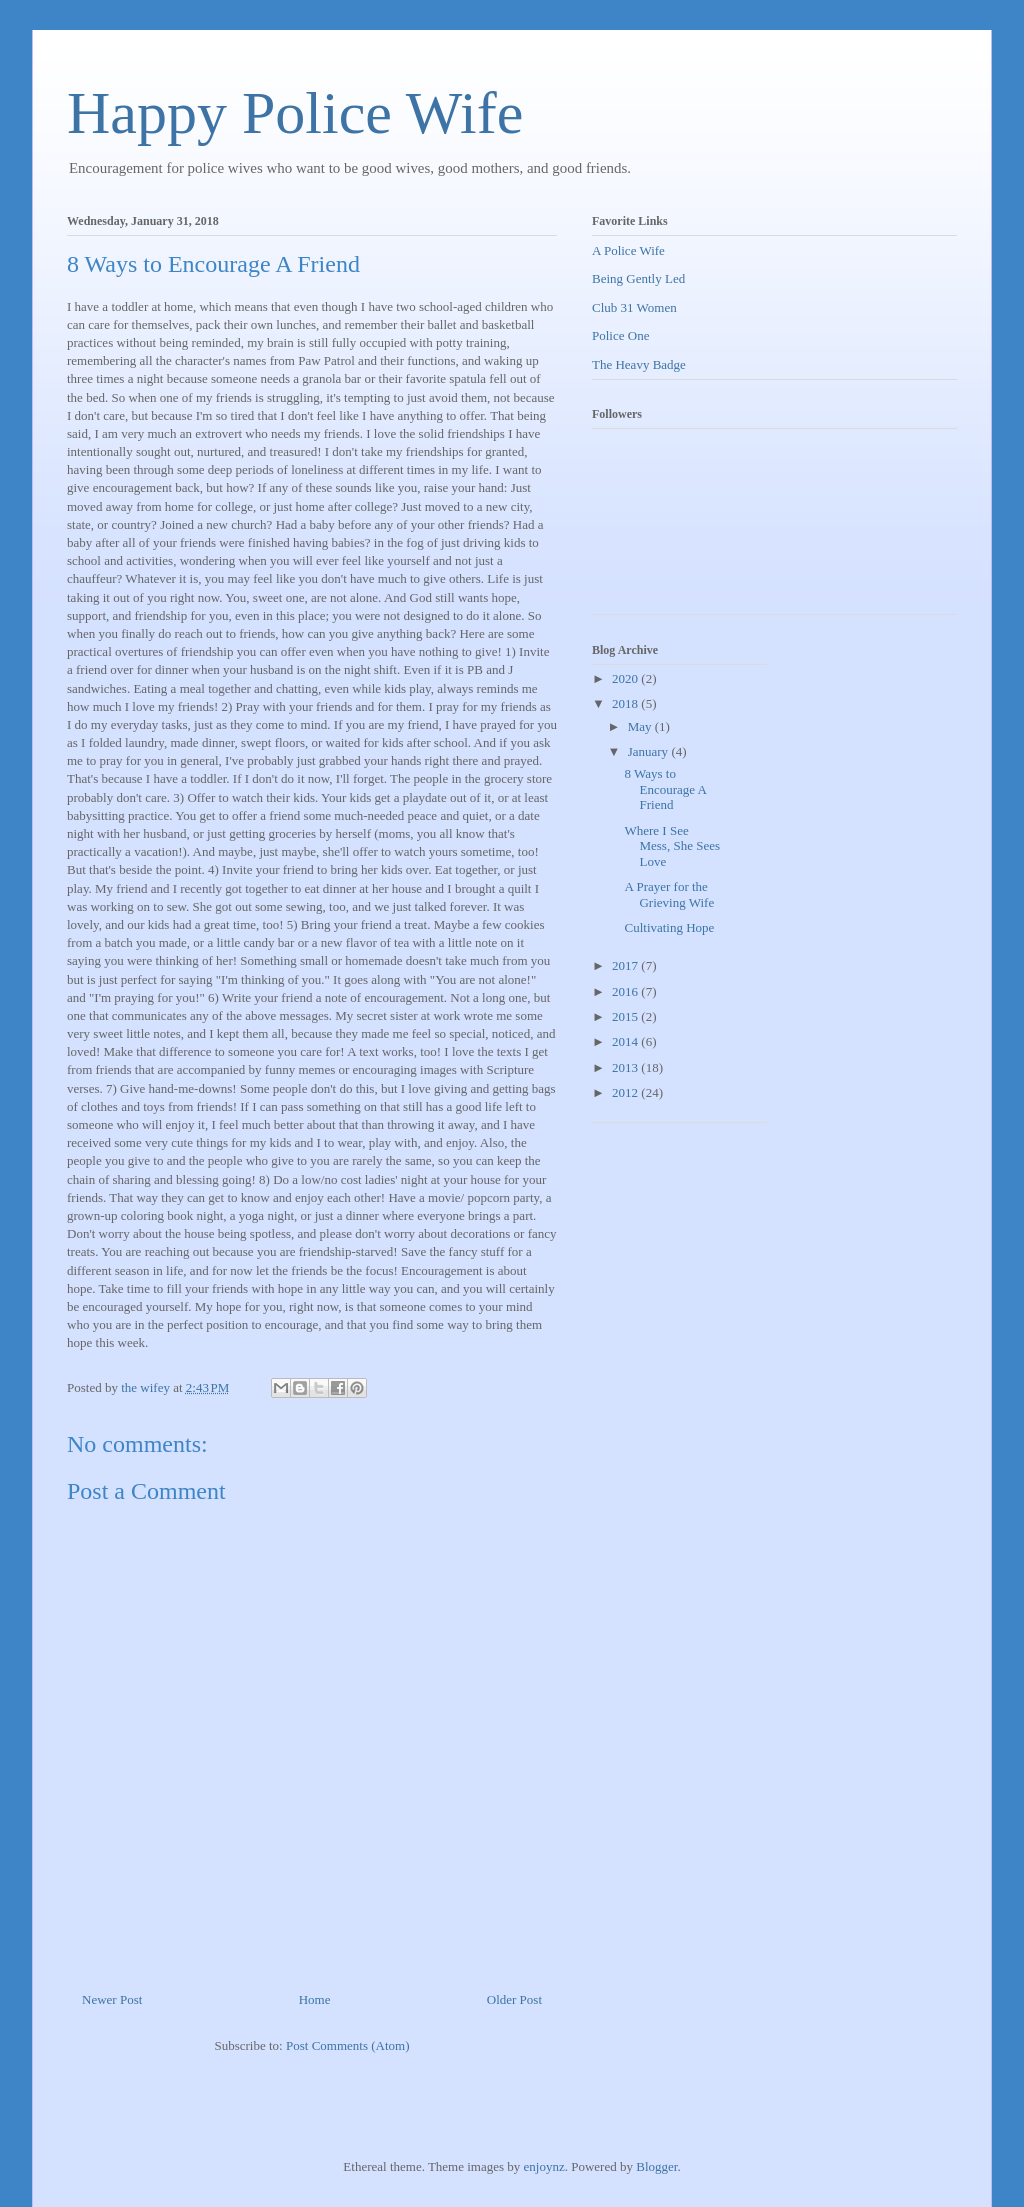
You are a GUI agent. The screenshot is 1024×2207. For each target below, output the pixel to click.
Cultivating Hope (669, 927)
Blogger (656, 2166)
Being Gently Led (638, 278)
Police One (620, 335)
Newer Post (112, 1999)
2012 (626, 1092)
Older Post (514, 1999)
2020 (626, 678)
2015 (626, 1016)
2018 (626, 703)
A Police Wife (628, 250)
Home (315, 1999)
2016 (626, 991)
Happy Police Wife (295, 113)
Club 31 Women (634, 307)
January (650, 751)
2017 (626, 965)
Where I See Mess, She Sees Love (672, 846)
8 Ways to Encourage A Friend (665, 789)
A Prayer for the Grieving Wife (669, 894)
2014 (626, 1041)
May (641, 726)
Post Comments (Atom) (348, 2045)
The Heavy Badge (639, 364)
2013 (626, 1067)
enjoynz (544, 2166)
